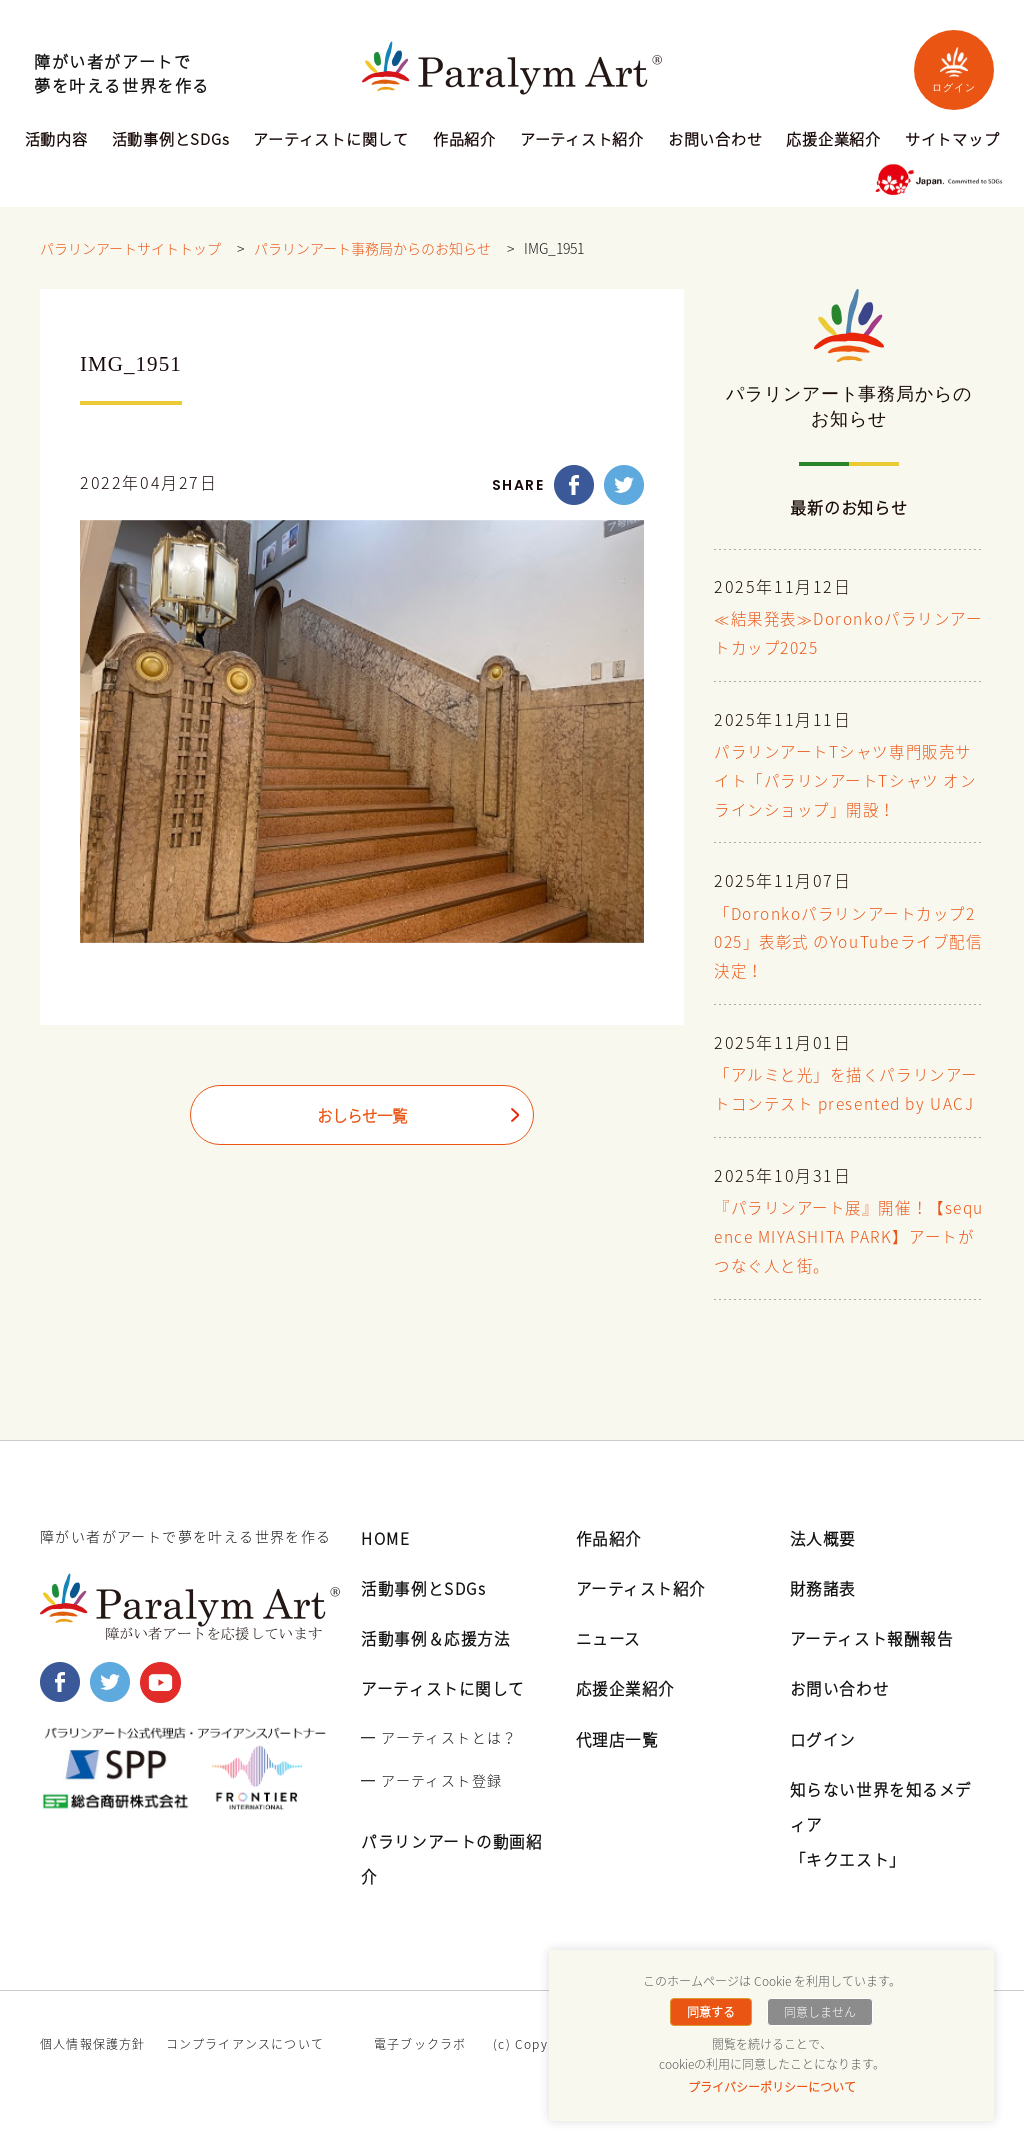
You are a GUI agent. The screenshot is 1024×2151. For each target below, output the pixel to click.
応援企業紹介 (833, 141)
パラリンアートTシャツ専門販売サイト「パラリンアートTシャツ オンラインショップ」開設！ (842, 782)
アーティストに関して (331, 141)
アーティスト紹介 (582, 141)
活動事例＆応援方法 (440, 1666)
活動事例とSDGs (171, 141)
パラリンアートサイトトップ (130, 249)
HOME (386, 1566)
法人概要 (825, 1566)
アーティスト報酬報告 (877, 1666)
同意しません (819, 2012)
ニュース (610, 1666)
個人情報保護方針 (93, 2072)
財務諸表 (825, 1616)
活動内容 (56, 141)
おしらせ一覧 (362, 1117)
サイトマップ (952, 141)
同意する (712, 2012)
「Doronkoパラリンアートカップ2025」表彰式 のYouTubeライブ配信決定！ (848, 943)
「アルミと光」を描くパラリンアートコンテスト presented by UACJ (846, 1105)
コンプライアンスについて (245, 2072)
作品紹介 (464, 141)
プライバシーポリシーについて (772, 2087)
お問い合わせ (715, 141)
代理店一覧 (620, 1767)
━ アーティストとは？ (439, 1765)
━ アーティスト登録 (431, 1808)
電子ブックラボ (420, 2072)
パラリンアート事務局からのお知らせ (372, 249)
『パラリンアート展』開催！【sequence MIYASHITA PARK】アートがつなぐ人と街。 (846, 1266)
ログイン (954, 69)
